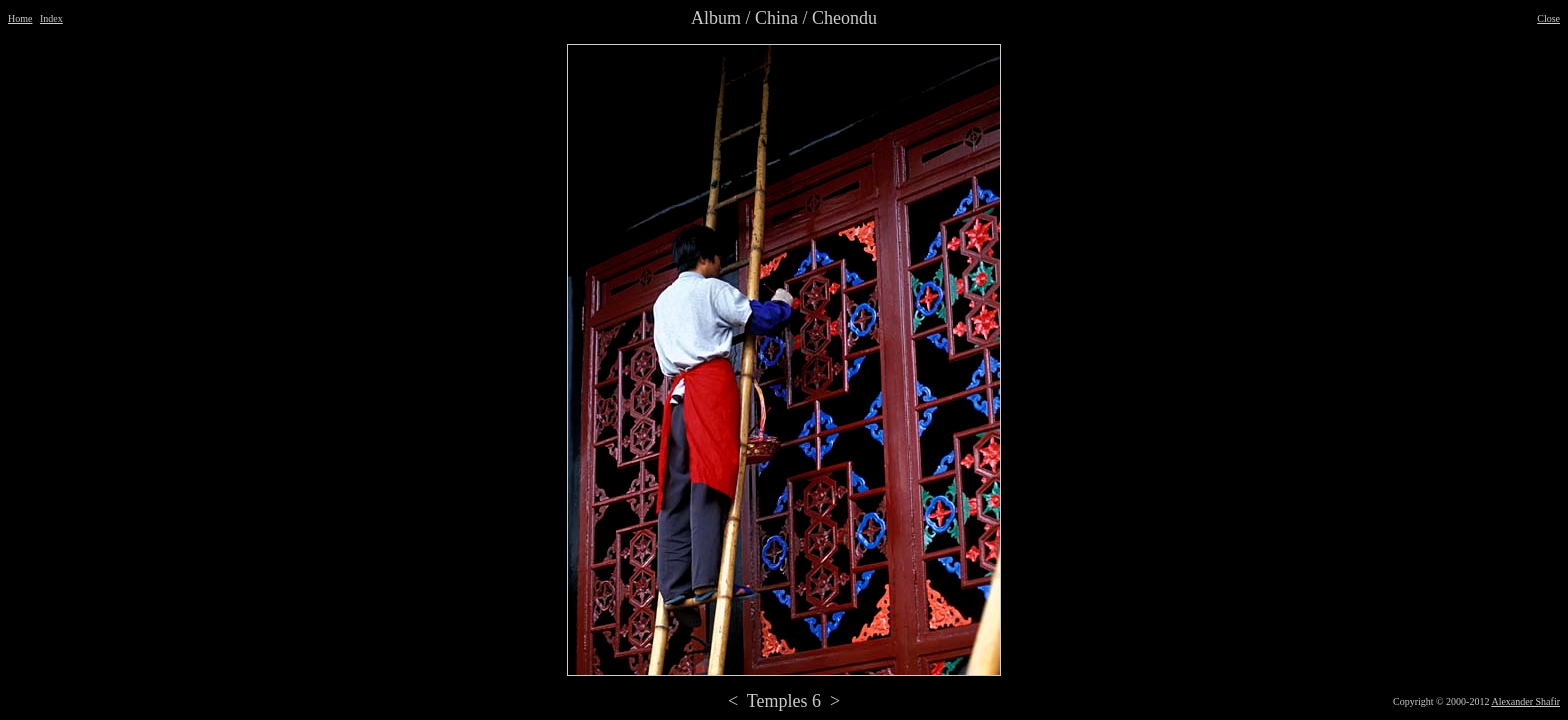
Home (20, 18)
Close (1548, 18)
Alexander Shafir (1525, 701)
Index (51, 18)
